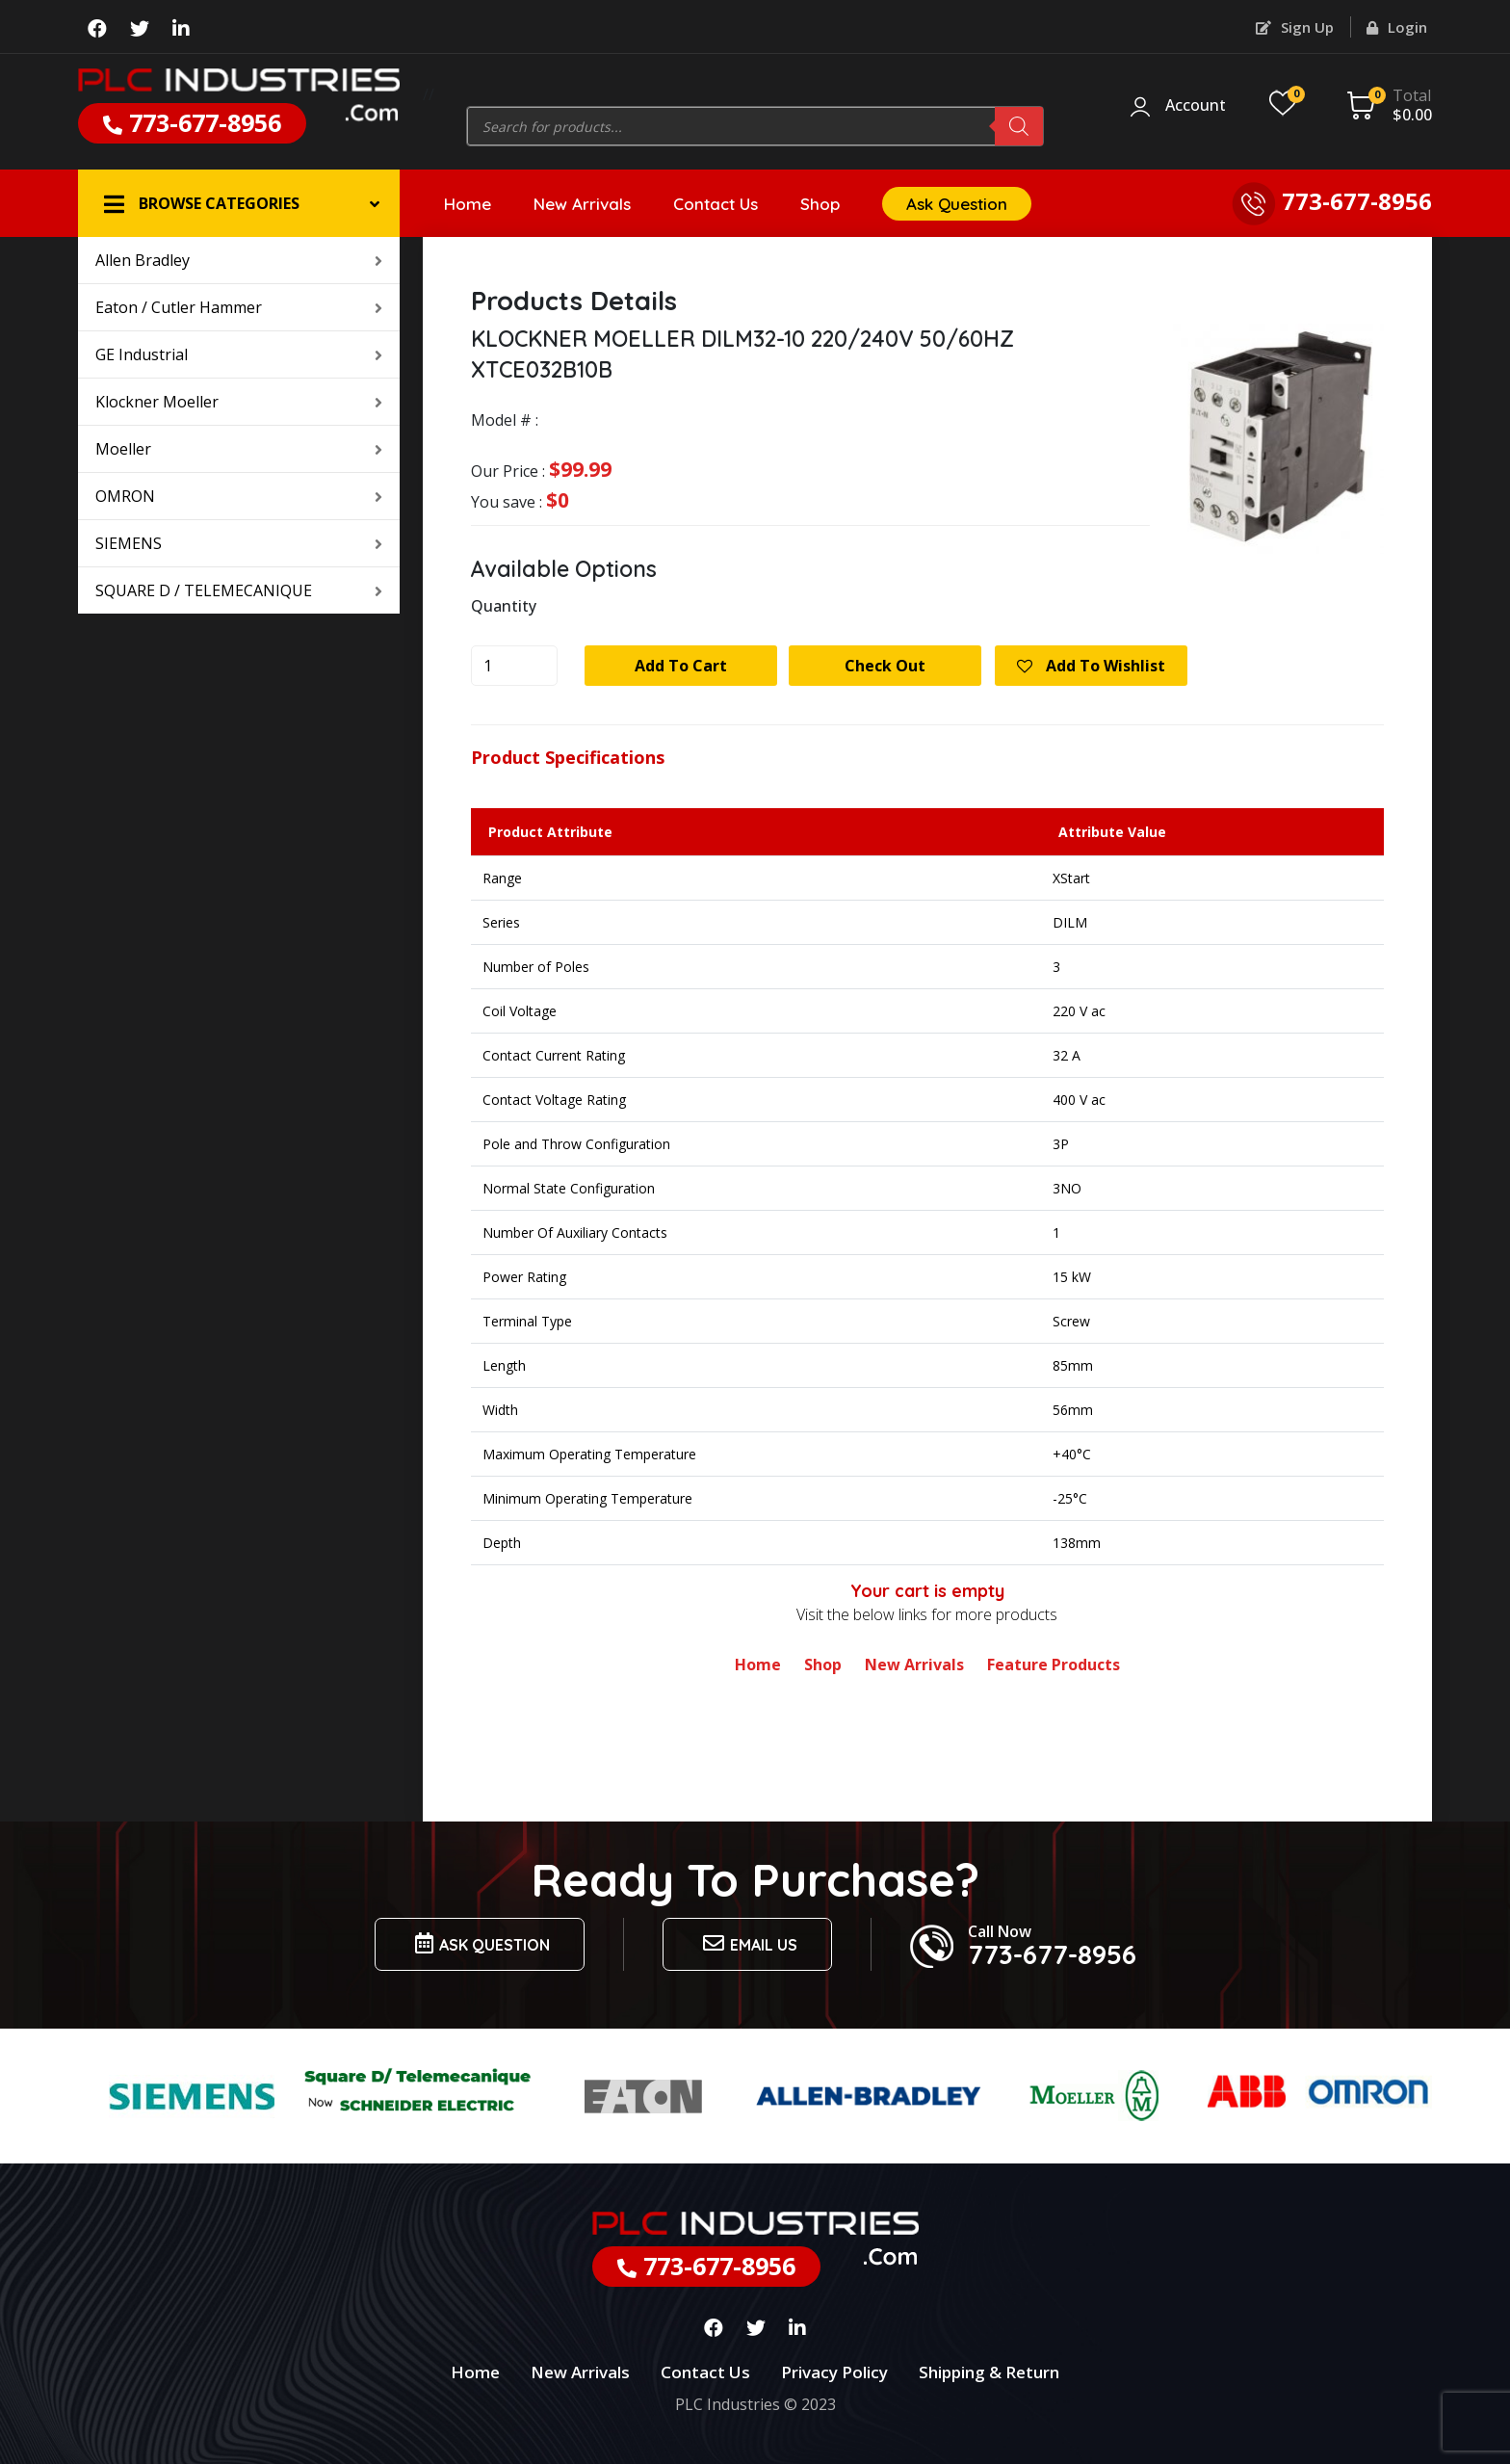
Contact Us (715, 204)
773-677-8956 (192, 122)
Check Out (885, 665)
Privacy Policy (834, 2372)
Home (467, 204)
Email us (747, 1943)
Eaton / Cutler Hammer (238, 307)
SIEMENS (238, 543)
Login (1397, 27)
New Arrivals (582, 204)
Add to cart (681, 665)
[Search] (1019, 126)
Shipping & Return (989, 2372)
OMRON (238, 496)
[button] (239, 203)
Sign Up (1295, 27)
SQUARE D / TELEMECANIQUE (238, 590)
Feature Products (1053, 1664)
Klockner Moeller (238, 401)
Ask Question (956, 204)
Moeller (238, 448)
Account (1195, 106)
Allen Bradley (238, 260)
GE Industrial (238, 354)
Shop (820, 204)
